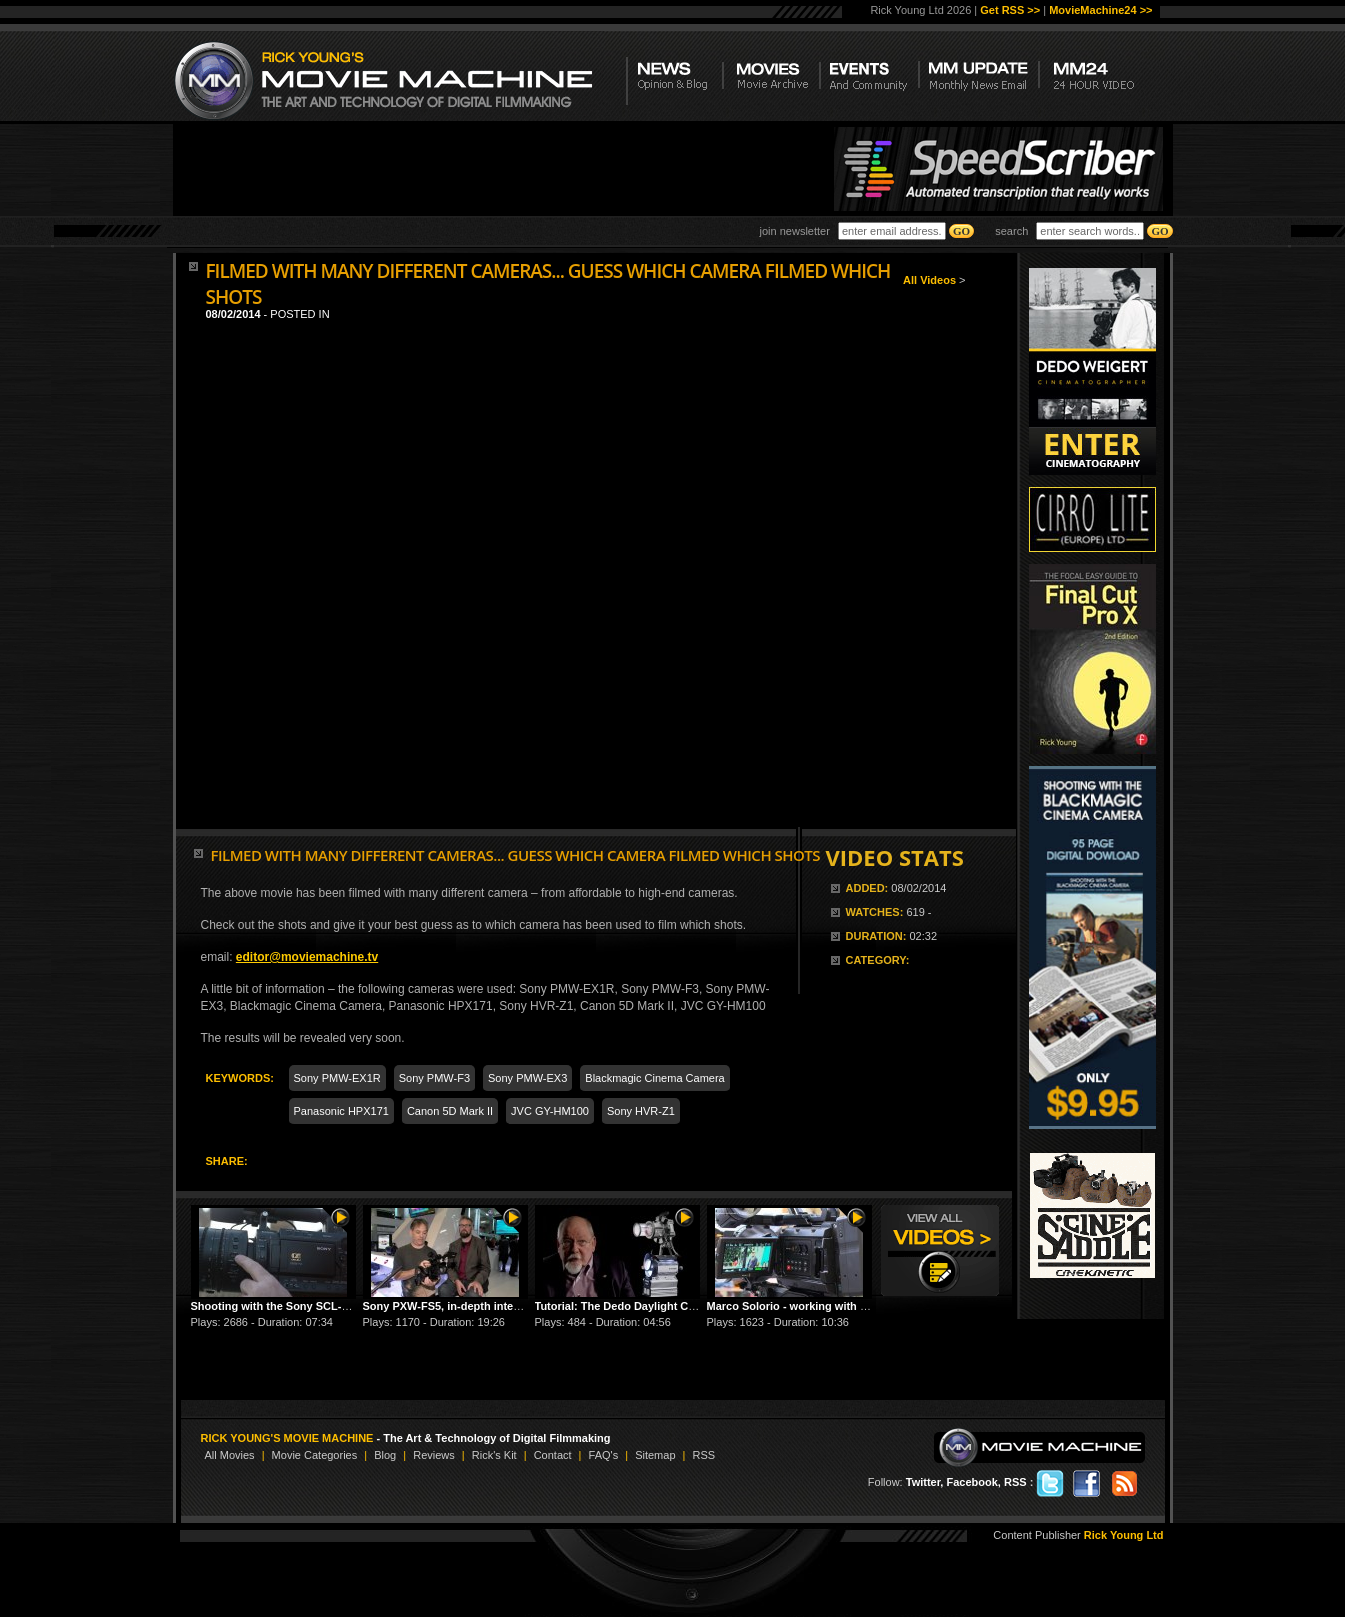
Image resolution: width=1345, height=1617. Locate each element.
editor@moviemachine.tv (307, 957)
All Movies (230, 1455)
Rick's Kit (494, 1455)
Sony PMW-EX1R (337, 1078)
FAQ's (604, 1455)
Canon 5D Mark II (450, 1111)
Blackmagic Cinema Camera (654, 1078)
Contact (553, 1455)
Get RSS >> (1010, 10)
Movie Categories (315, 1455)
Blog (385, 1455)
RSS (703, 1455)
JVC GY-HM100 (550, 1111)
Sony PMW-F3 (434, 1078)
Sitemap (655, 1455)
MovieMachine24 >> (1100, 10)
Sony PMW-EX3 (527, 1078)
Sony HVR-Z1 (641, 1111)
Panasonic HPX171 (341, 1111)
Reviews (434, 1455)
